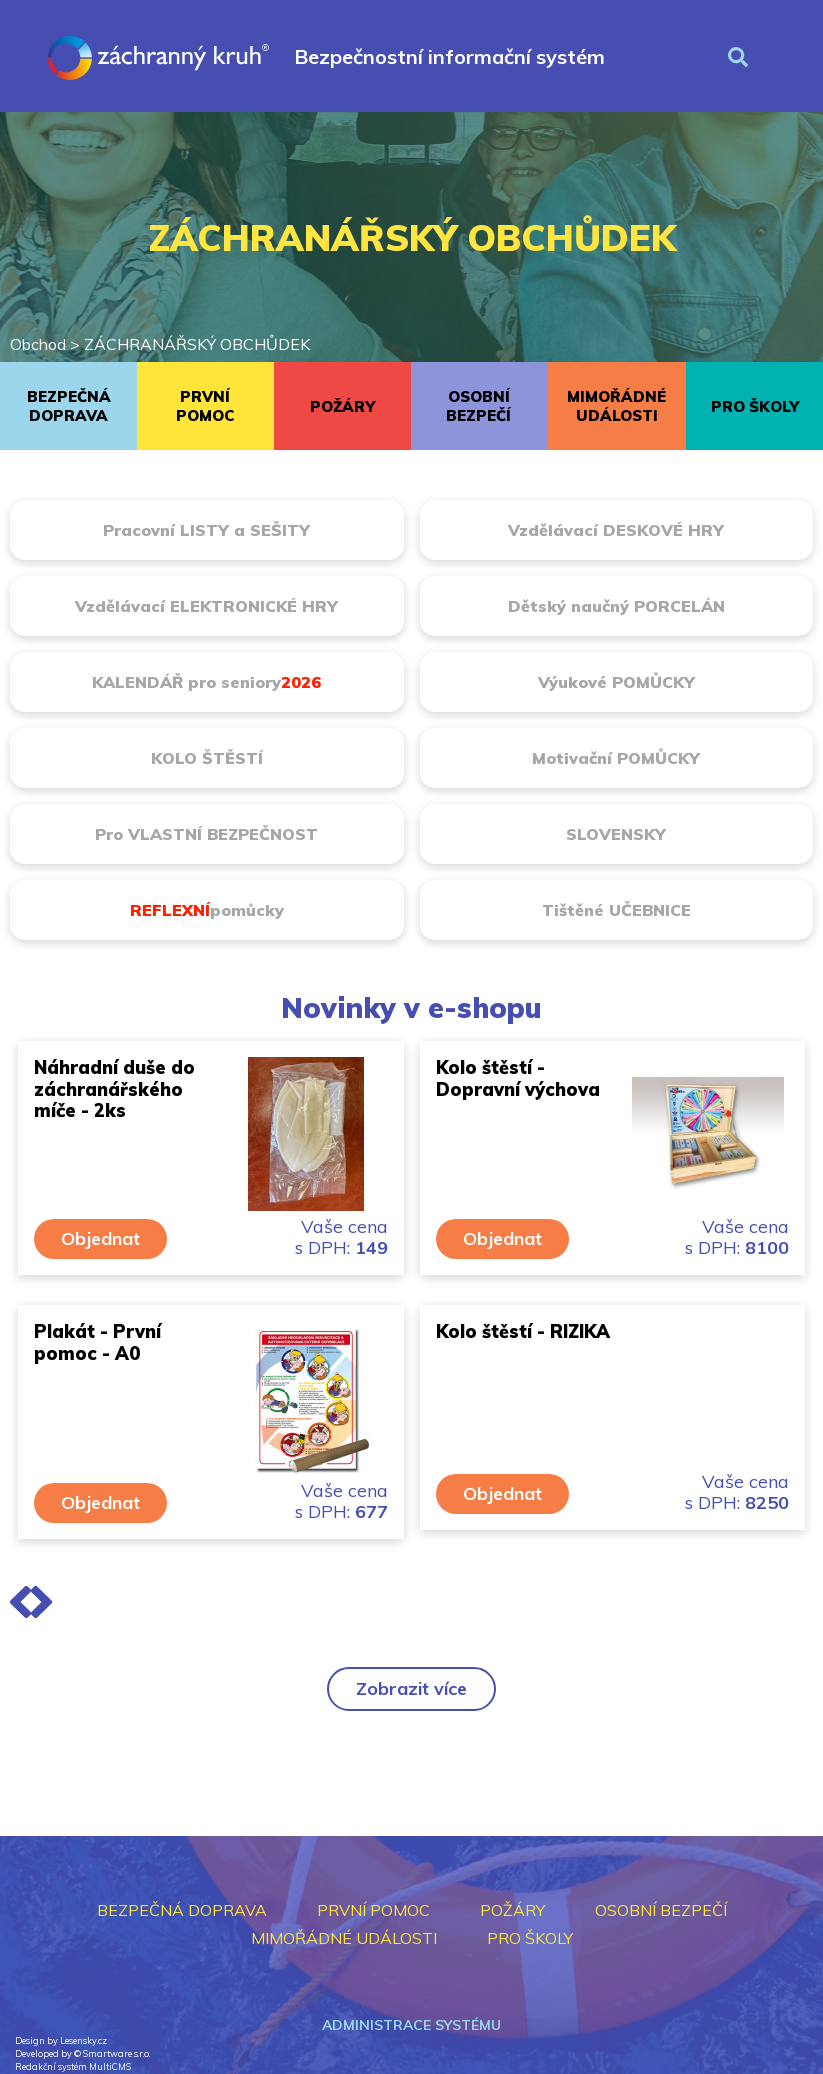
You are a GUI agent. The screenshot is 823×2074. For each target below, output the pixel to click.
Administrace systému (411, 2025)
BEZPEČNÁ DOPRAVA (69, 406)
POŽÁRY (342, 406)
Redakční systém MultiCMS (73, 2066)
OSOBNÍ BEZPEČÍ (478, 406)
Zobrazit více (411, 1688)
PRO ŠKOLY (755, 406)
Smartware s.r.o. (116, 2053)
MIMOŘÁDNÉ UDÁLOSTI (616, 406)
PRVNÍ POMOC (205, 406)
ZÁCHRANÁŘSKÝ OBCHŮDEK (197, 344)
